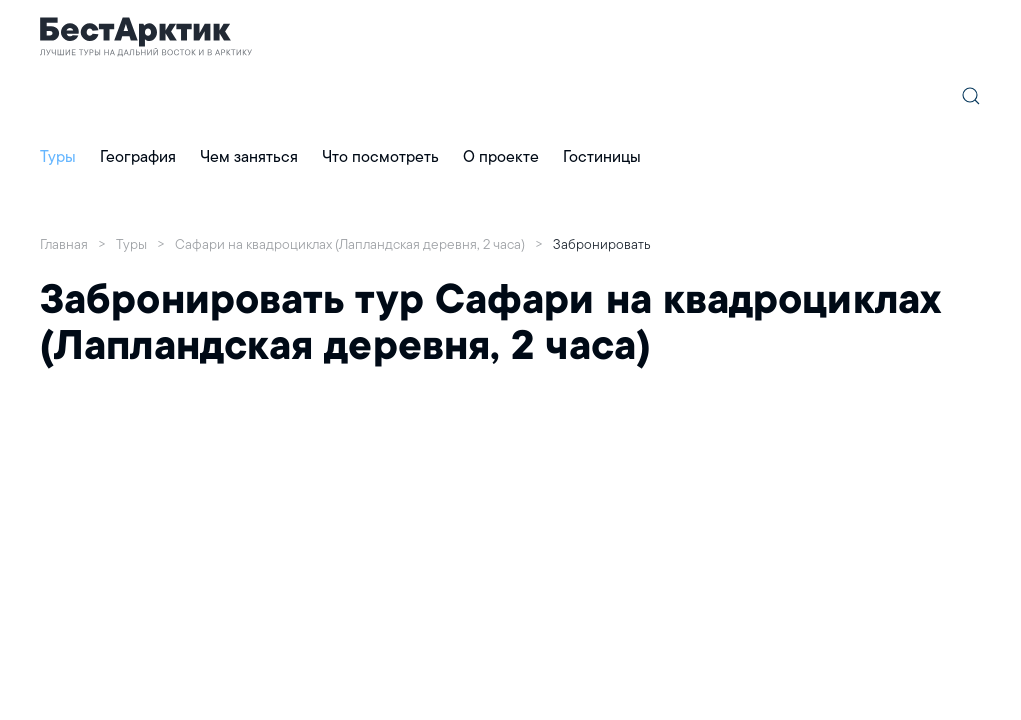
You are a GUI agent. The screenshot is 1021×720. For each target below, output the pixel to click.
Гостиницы (602, 156)
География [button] (138, 156)
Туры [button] (58, 156)
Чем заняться (249, 156)
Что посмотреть (380, 156)
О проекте (501, 156)
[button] (971, 96)
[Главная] (146, 36)
